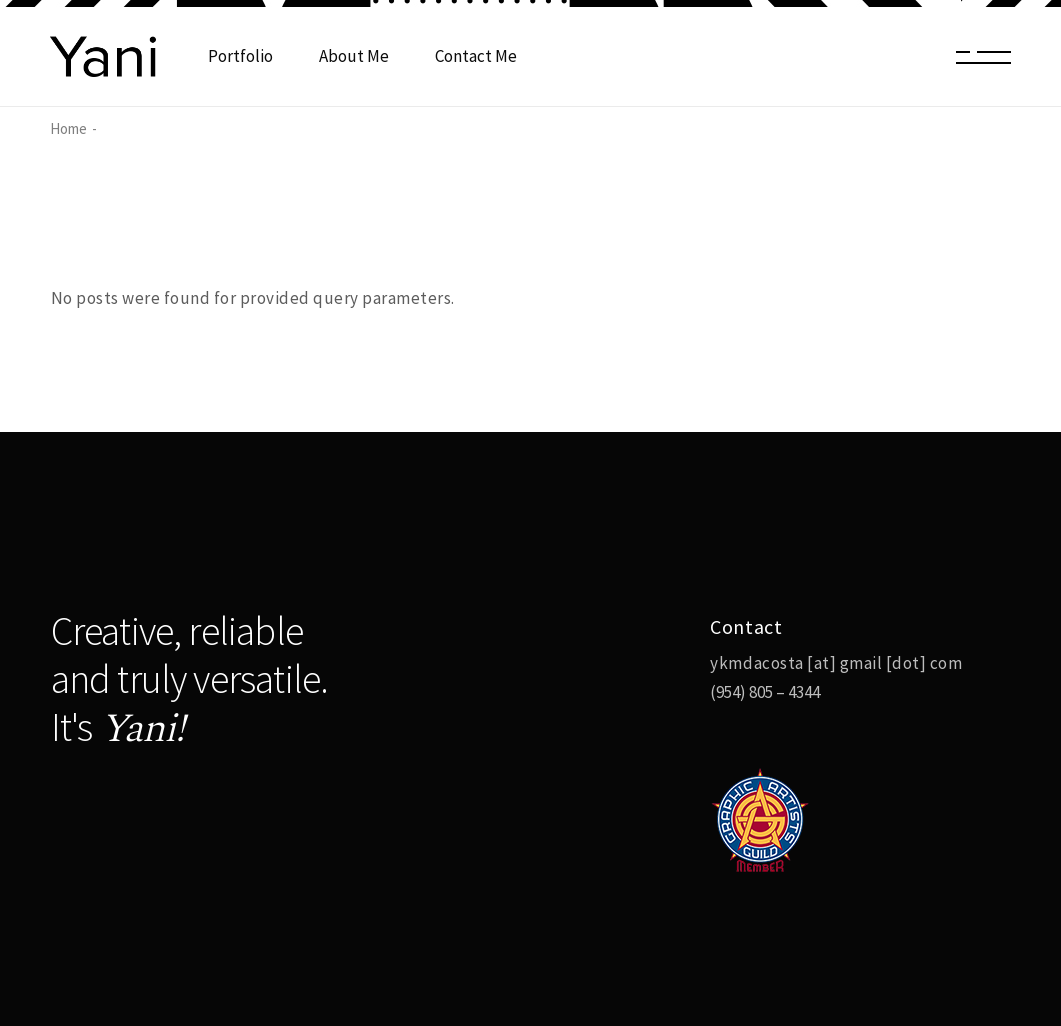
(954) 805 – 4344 (765, 692)
